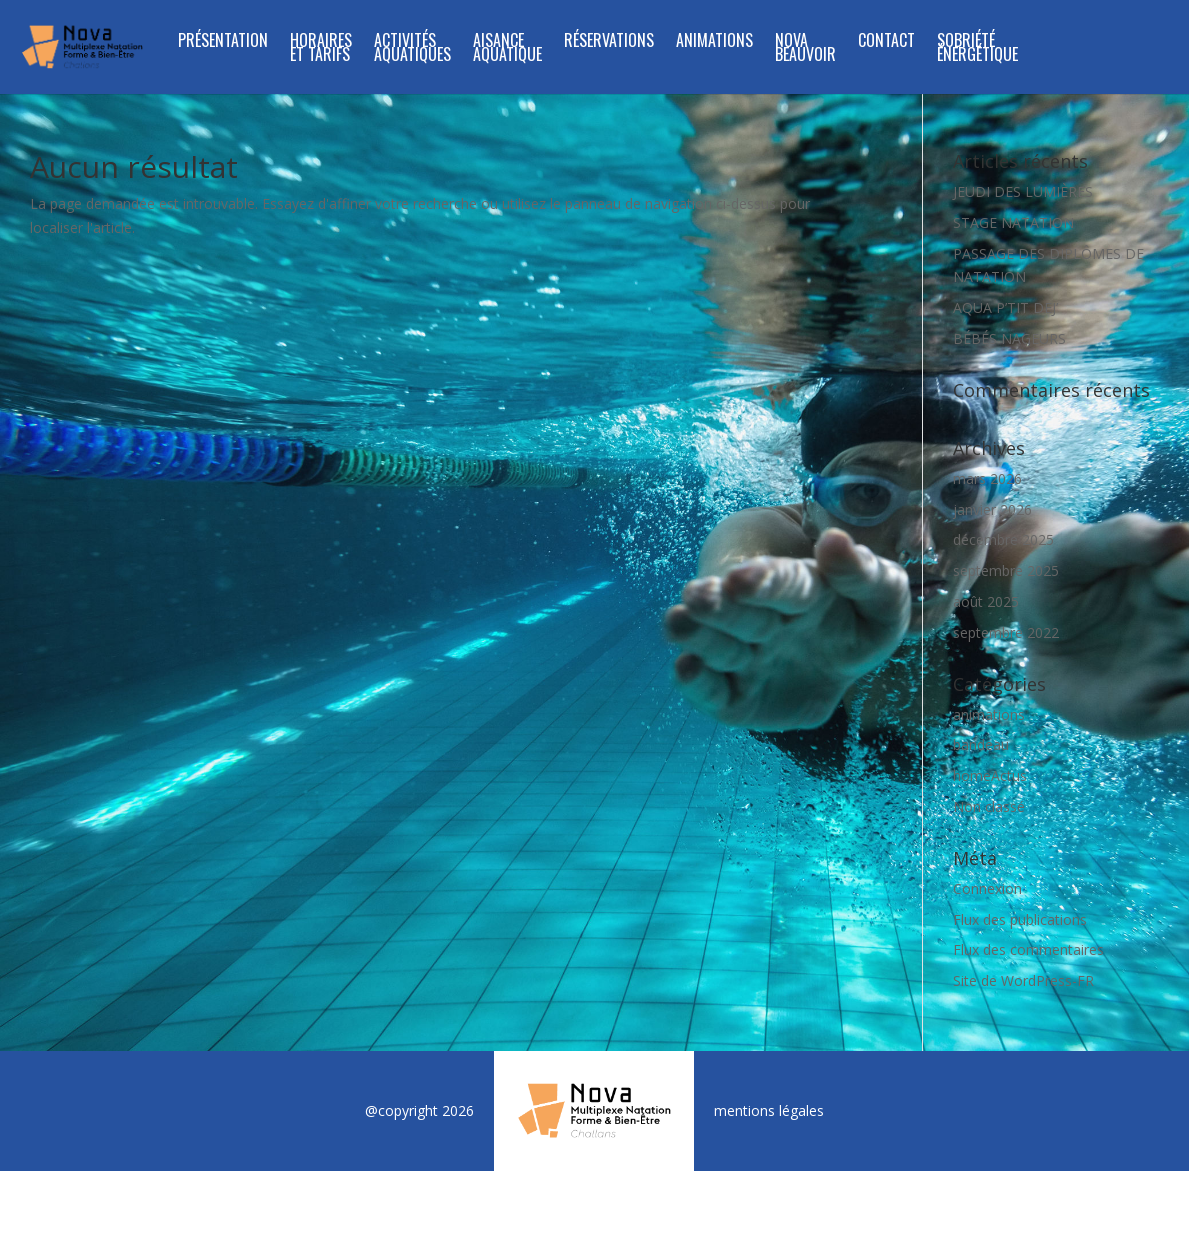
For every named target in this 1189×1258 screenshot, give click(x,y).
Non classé (989, 806)
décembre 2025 (1003, 539)
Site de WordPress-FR (1023, 980)
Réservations (609, 42)
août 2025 (986, 601)
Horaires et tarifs (321, 49)
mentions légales (769, 1110)
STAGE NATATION (1013, 222)
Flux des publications (1020, 919)
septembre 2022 (1006, 632)
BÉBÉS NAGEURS (1009, 338)
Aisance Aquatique (507, 49)
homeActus (990, 775)
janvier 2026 (992, 509)
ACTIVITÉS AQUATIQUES (412, 49)
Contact (886, 42)
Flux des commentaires (1028, 949)
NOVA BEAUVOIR (805, 49)
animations (989, 714)
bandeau (981, 744)
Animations (714, 42)
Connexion (987, 888)
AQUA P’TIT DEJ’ (1005, 307)
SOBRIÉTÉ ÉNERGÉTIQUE (977, 49)
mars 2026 (987, 478)
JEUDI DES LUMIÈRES (1023, 191)
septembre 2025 (1006, 570)
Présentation (223, 42)
